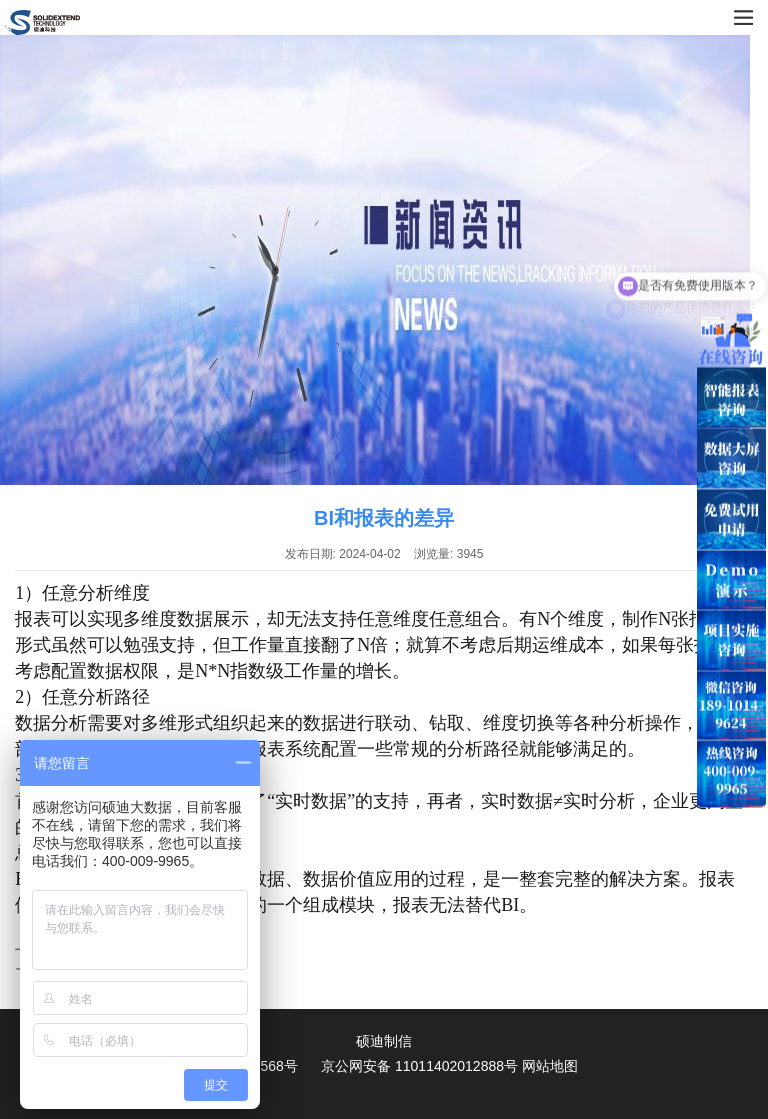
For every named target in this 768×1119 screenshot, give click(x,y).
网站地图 (550, 1066)
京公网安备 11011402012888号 (419, 1066)
